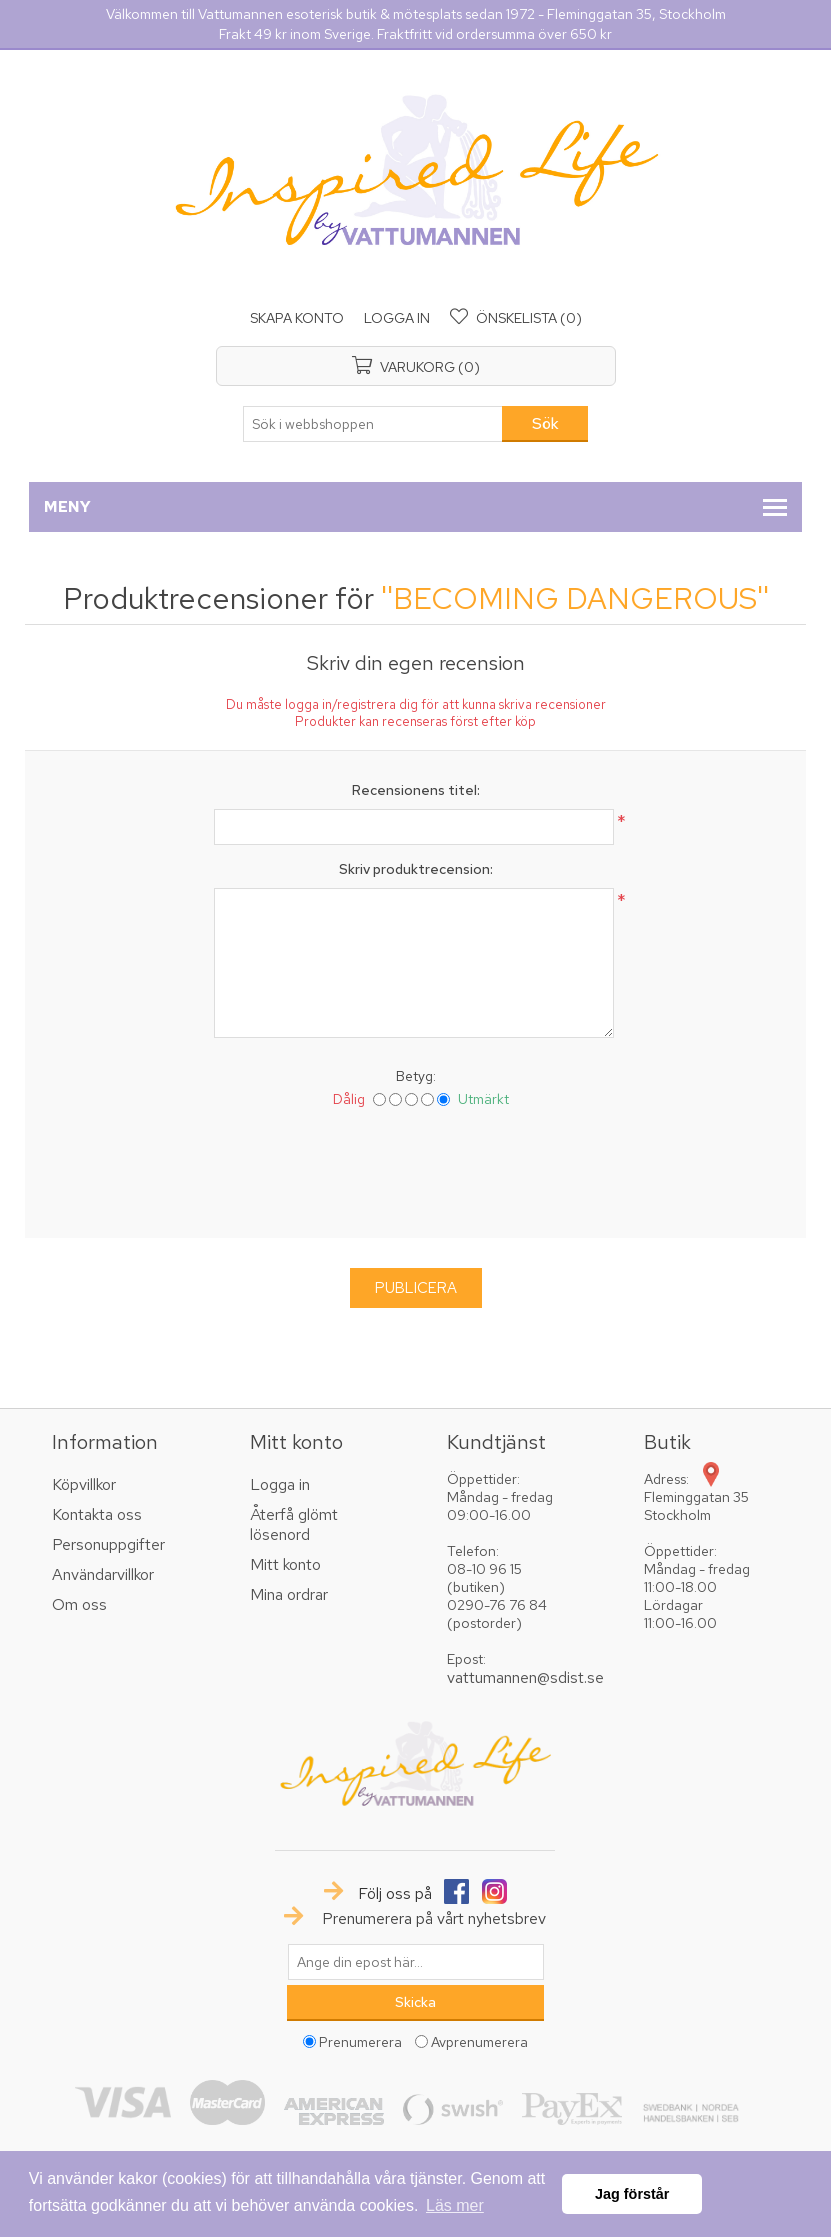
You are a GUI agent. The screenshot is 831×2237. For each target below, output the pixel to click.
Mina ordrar (289, 1594)
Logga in (397, 318)
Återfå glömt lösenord (294, 1524)
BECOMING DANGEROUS (575, 598)
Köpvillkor (84, 1484)
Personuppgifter (108, 1544)
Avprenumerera (479, 2042)
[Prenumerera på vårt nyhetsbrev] (416, 1962)
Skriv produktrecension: (416, 869)
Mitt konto (285, 1564)
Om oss (79, 1604)
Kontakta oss (97, 1514)
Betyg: (416, 1076)
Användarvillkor (103, 1574)
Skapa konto (297, 318)
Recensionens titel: (416, 790)
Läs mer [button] (455, 2205)
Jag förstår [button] (632, 2194)
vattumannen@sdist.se (525, 1677)
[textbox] (373, 424)
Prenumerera (360, 2042)
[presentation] (416, 1169)
